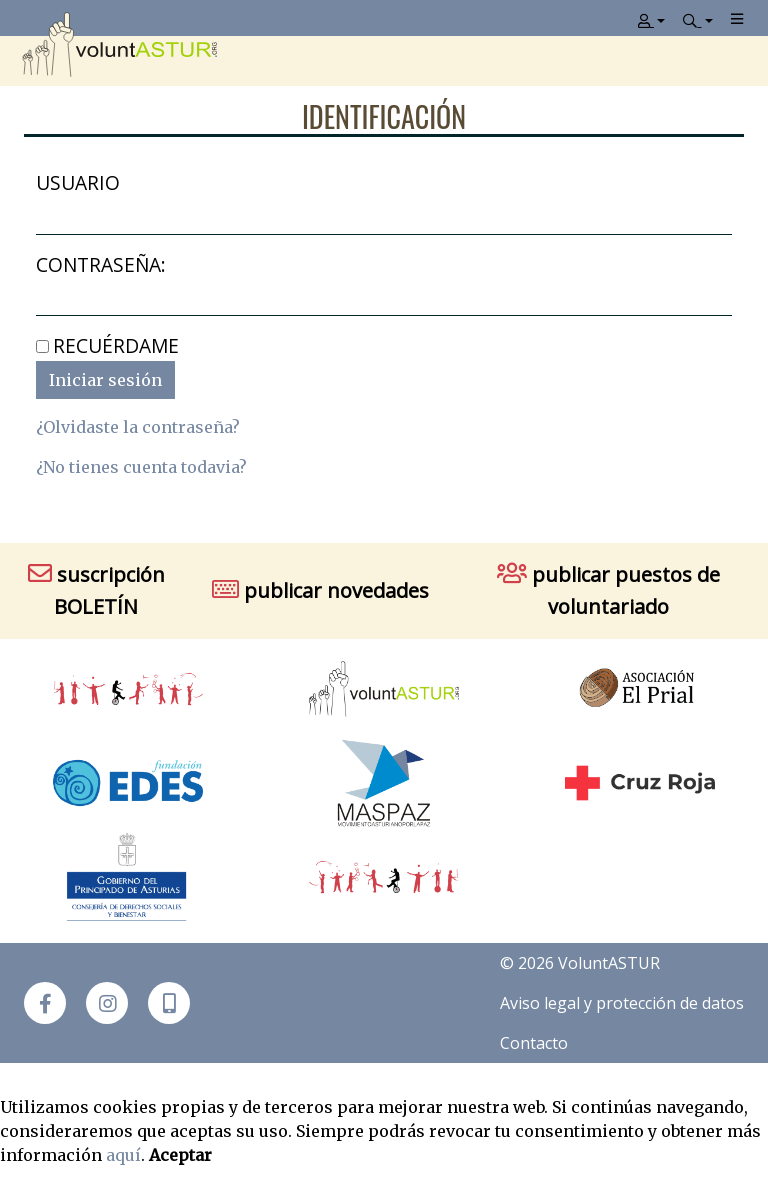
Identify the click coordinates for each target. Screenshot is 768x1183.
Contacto (534, 1043)
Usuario (78, 182)
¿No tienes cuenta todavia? (141, 467)
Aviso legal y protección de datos (622, 1003)
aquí (123, 1155)
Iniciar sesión (105, 380)
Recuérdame (116, 345)
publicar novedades (320, 590)
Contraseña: (101, 264)
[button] (169, 1003)
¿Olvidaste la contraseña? (138, 427)
